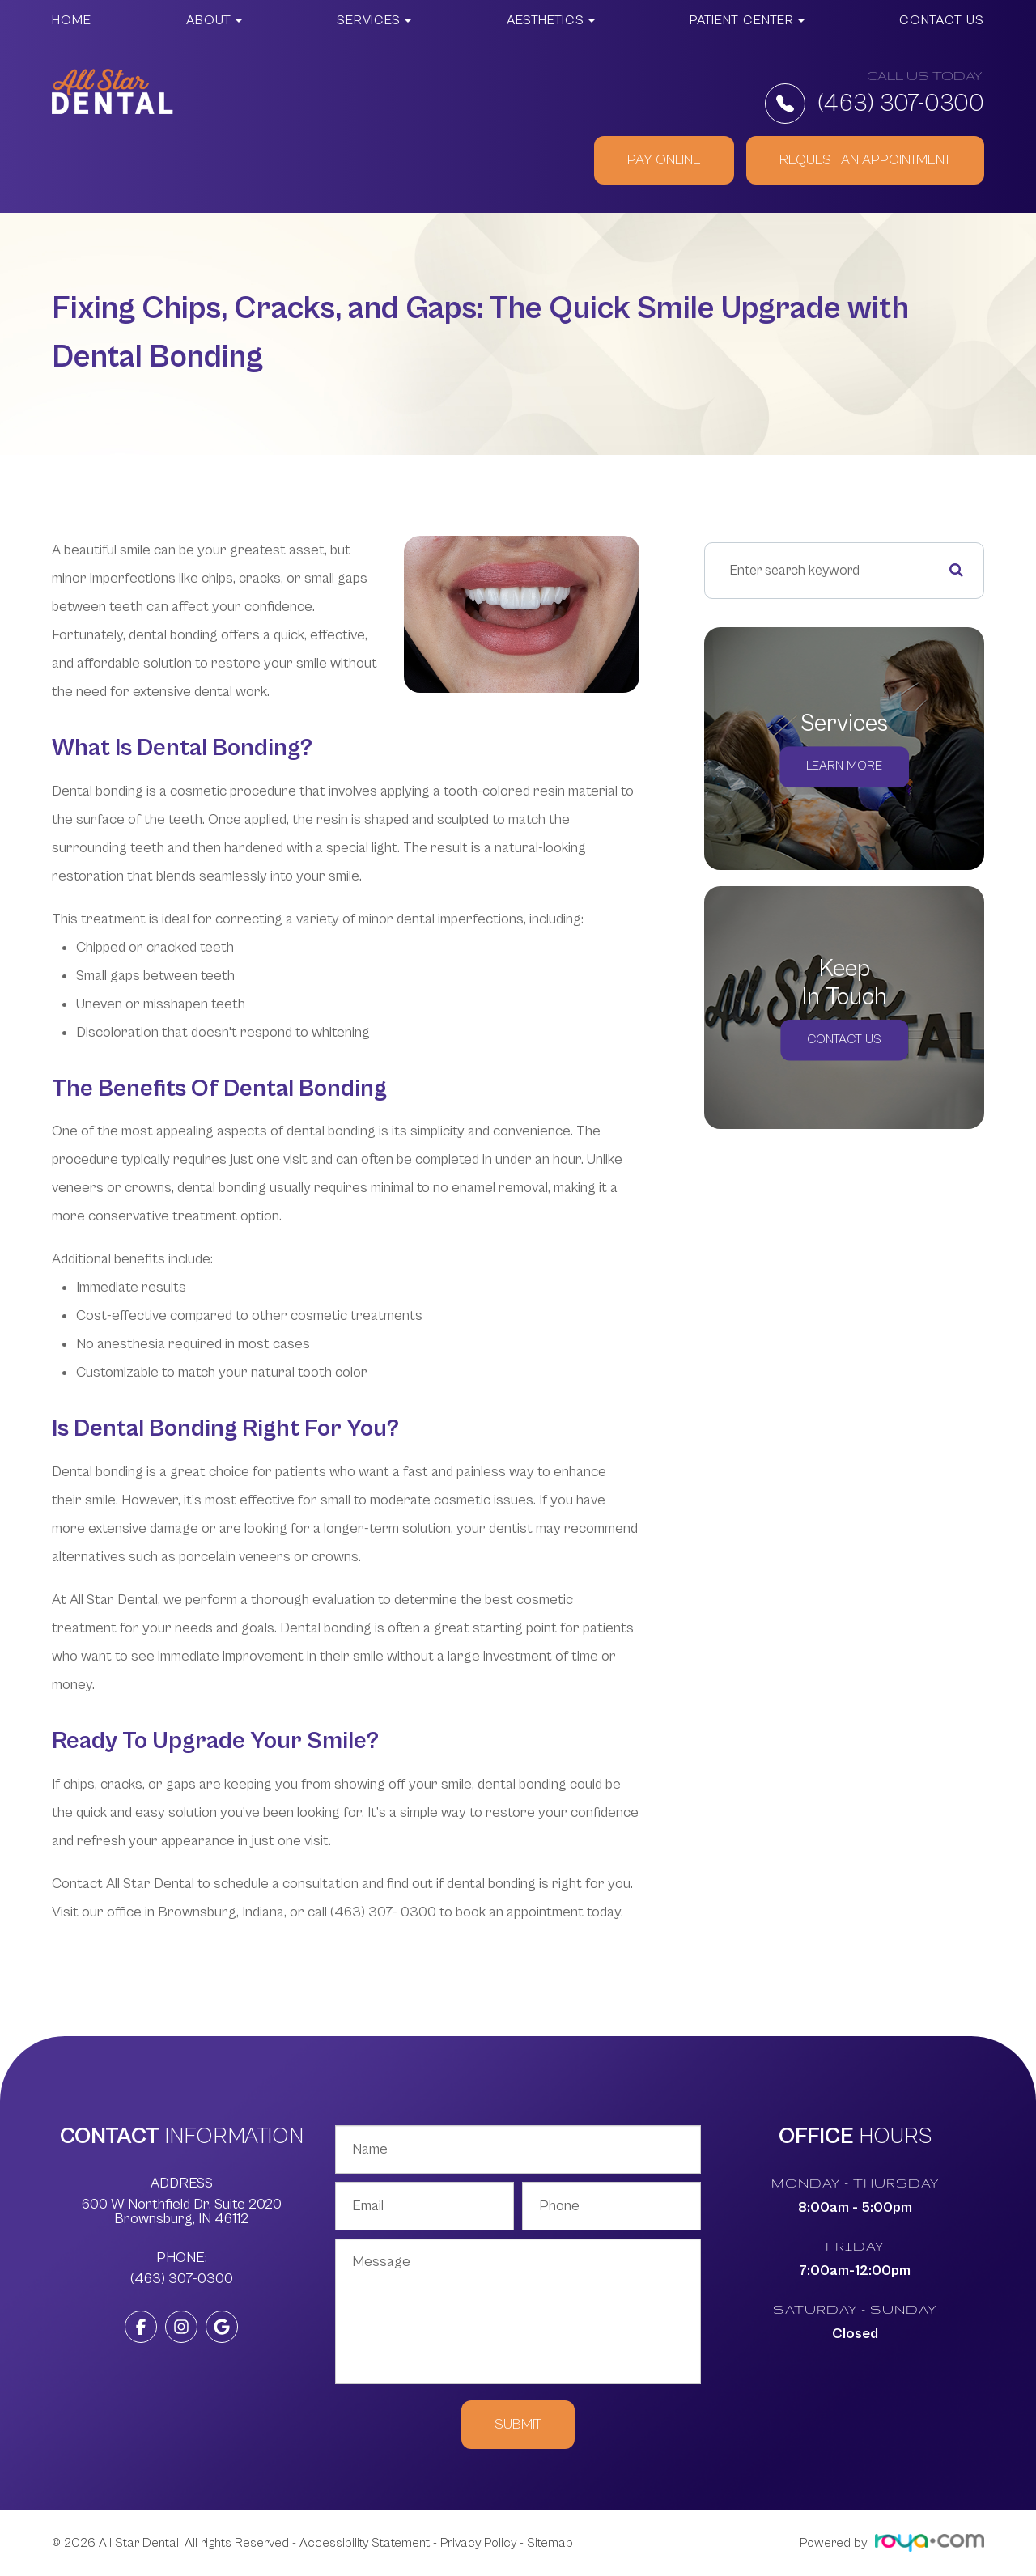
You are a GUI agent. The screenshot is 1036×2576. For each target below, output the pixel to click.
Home (71, 20)
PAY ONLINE (664, 159)
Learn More (844, 766)
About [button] (214, 20)
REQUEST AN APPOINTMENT (865, 159)
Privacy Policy (478, 2543)
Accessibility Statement (364, 2543)
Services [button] (374, 20)
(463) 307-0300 (874, 103)
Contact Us (941, 20)
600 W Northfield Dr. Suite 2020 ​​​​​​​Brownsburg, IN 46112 (182, 2211)
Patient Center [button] (747, 20)
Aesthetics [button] (551, 20)
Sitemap (550, 2543)
